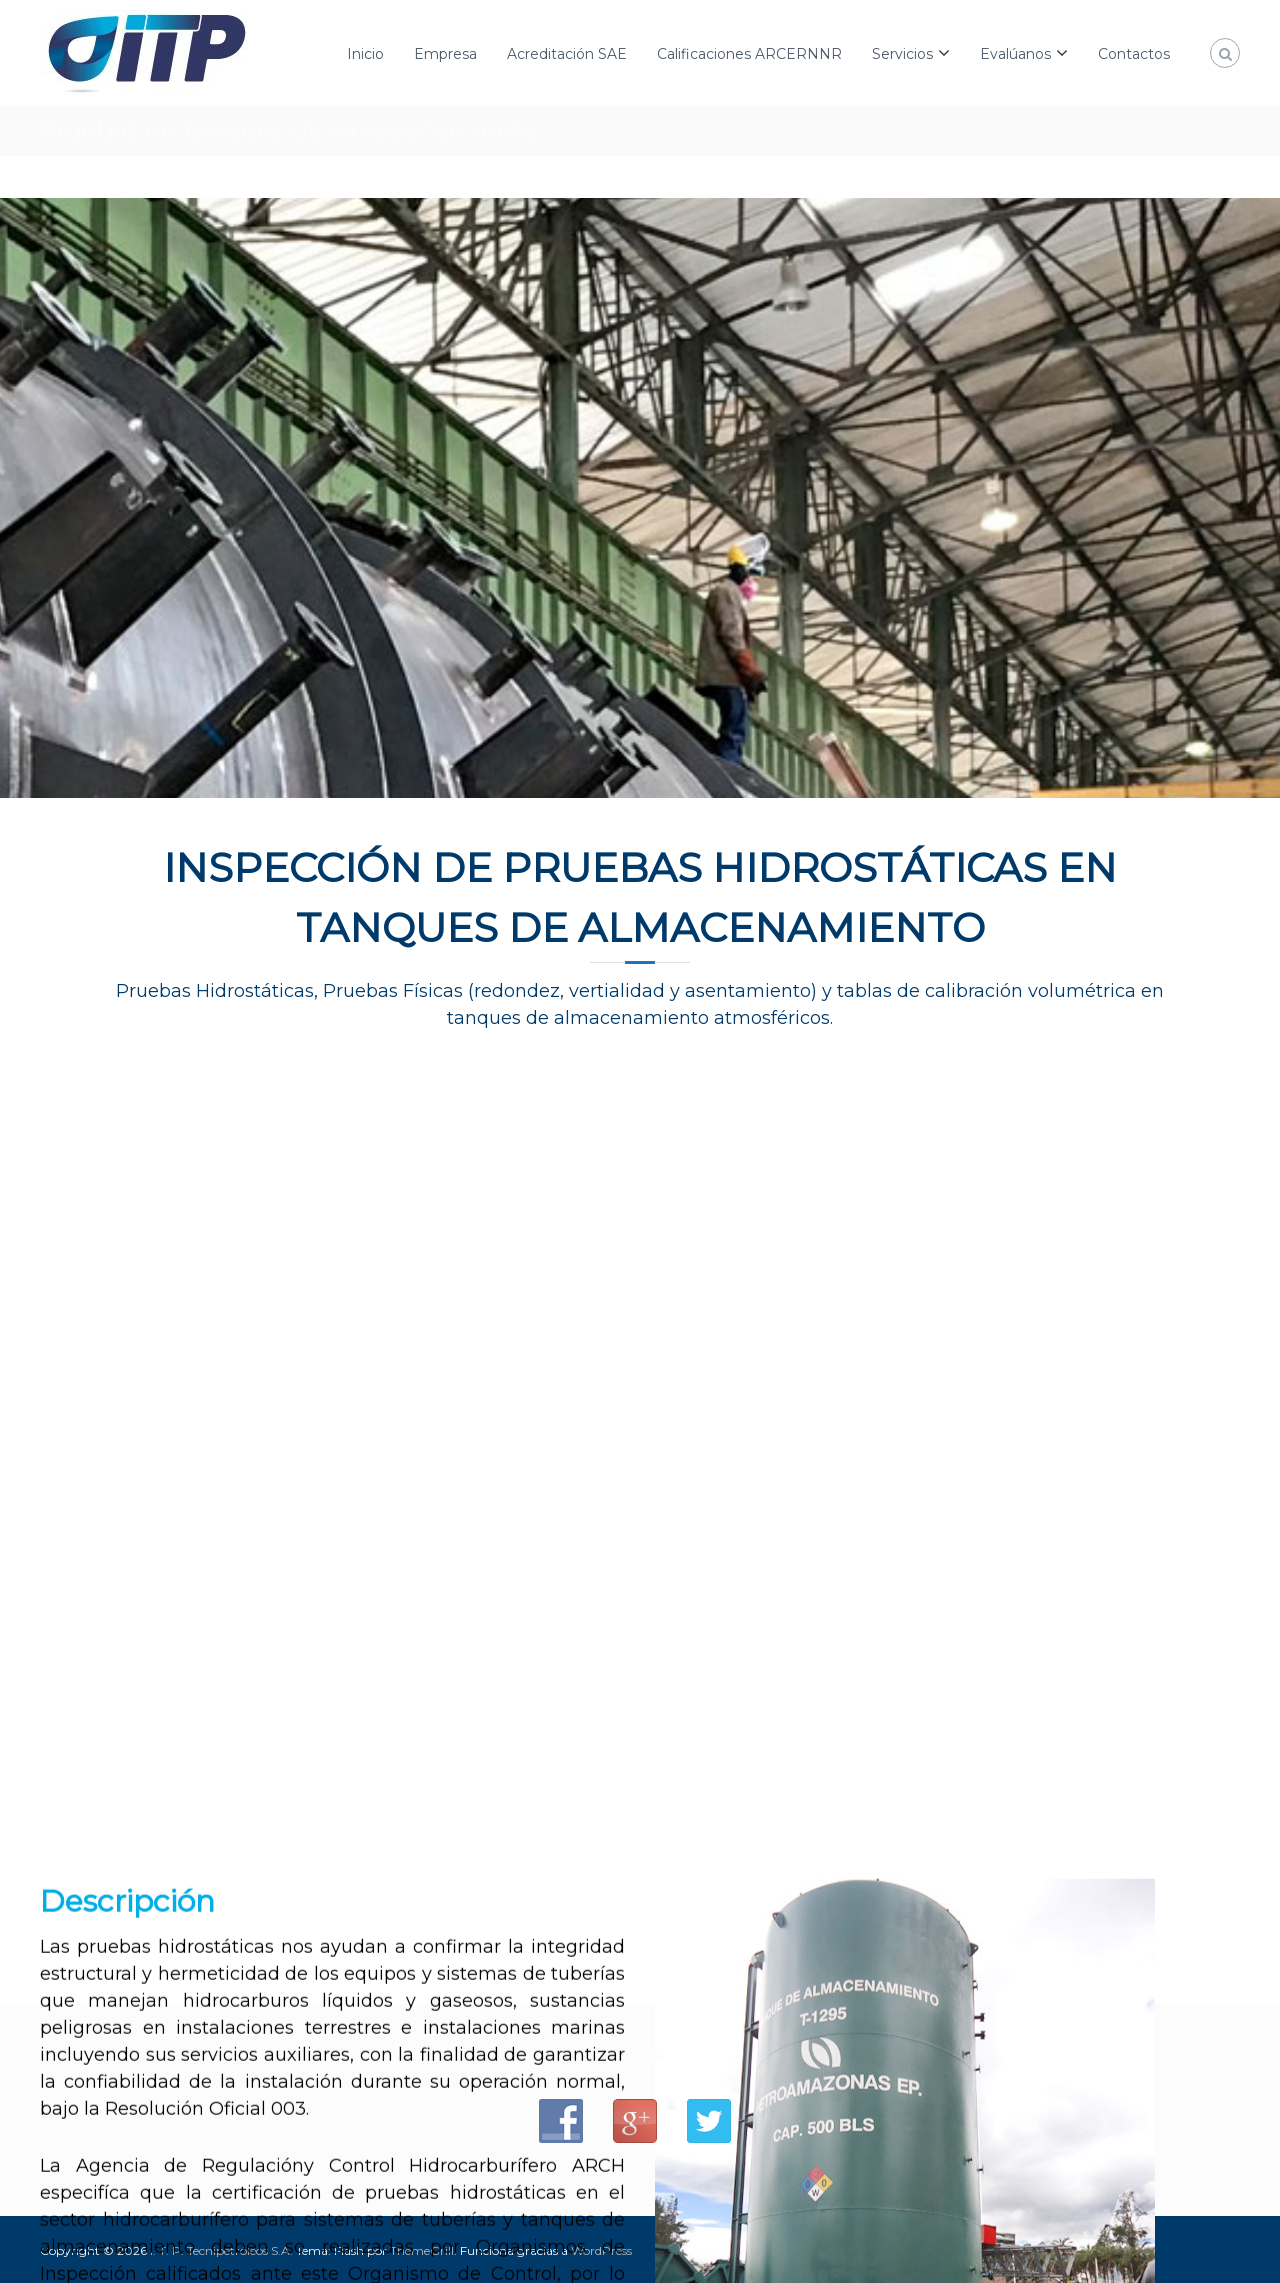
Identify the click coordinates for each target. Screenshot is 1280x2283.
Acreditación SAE (567, 54)
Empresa (445, 54)
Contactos (1134, 54)
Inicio (365, 54)
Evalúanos (1015, 54)
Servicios (902, 54)
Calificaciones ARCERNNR (749, 54)
